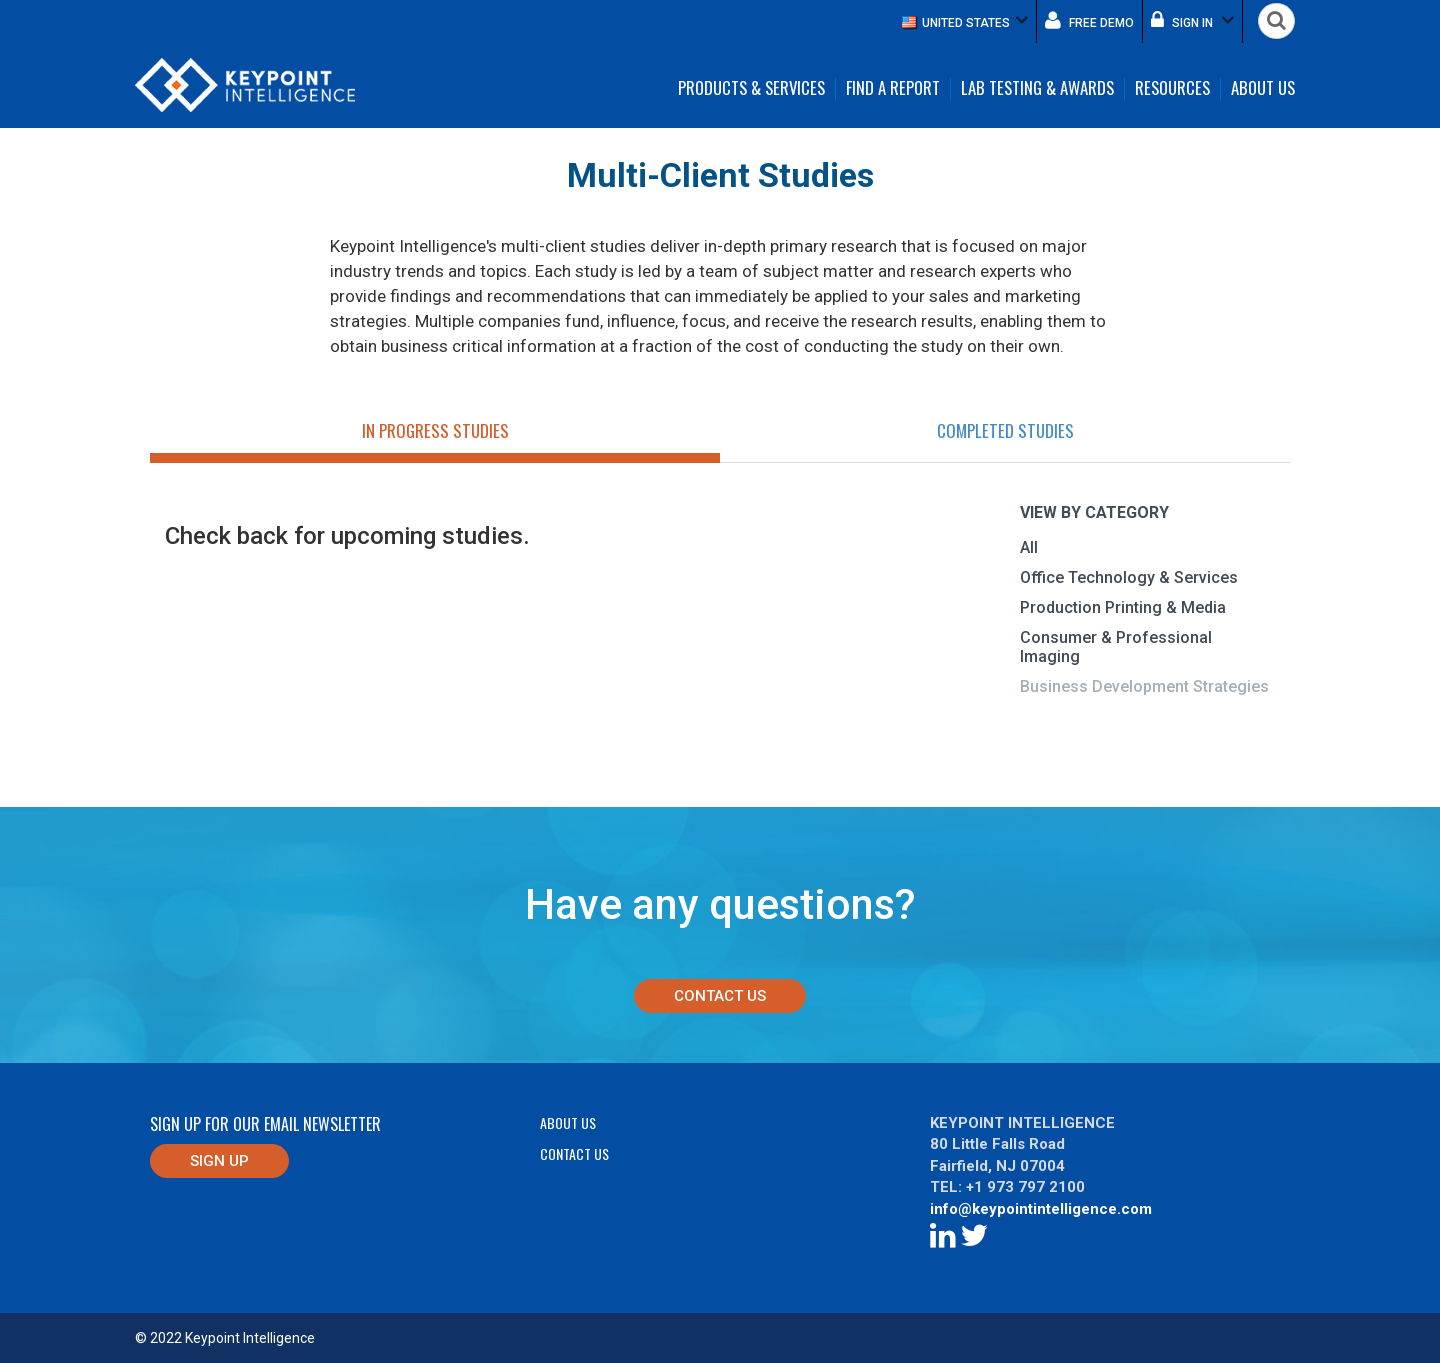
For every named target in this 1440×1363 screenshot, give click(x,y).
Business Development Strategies (1144, 686)
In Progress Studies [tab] (435, 430)
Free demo (1089, 20)
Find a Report (893, 89)
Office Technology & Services (1129, 577)
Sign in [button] (1192, 20)
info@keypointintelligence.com (1041, 1209)
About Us (1263, 89)
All (1029, 547)
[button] (965, 21)
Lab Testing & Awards (1037, 89)
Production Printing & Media (1123, 607)
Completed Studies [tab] (1005, 430)
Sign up (219, 1161)
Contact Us (720, 996)
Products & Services (751, 89)
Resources (1172, 89)
